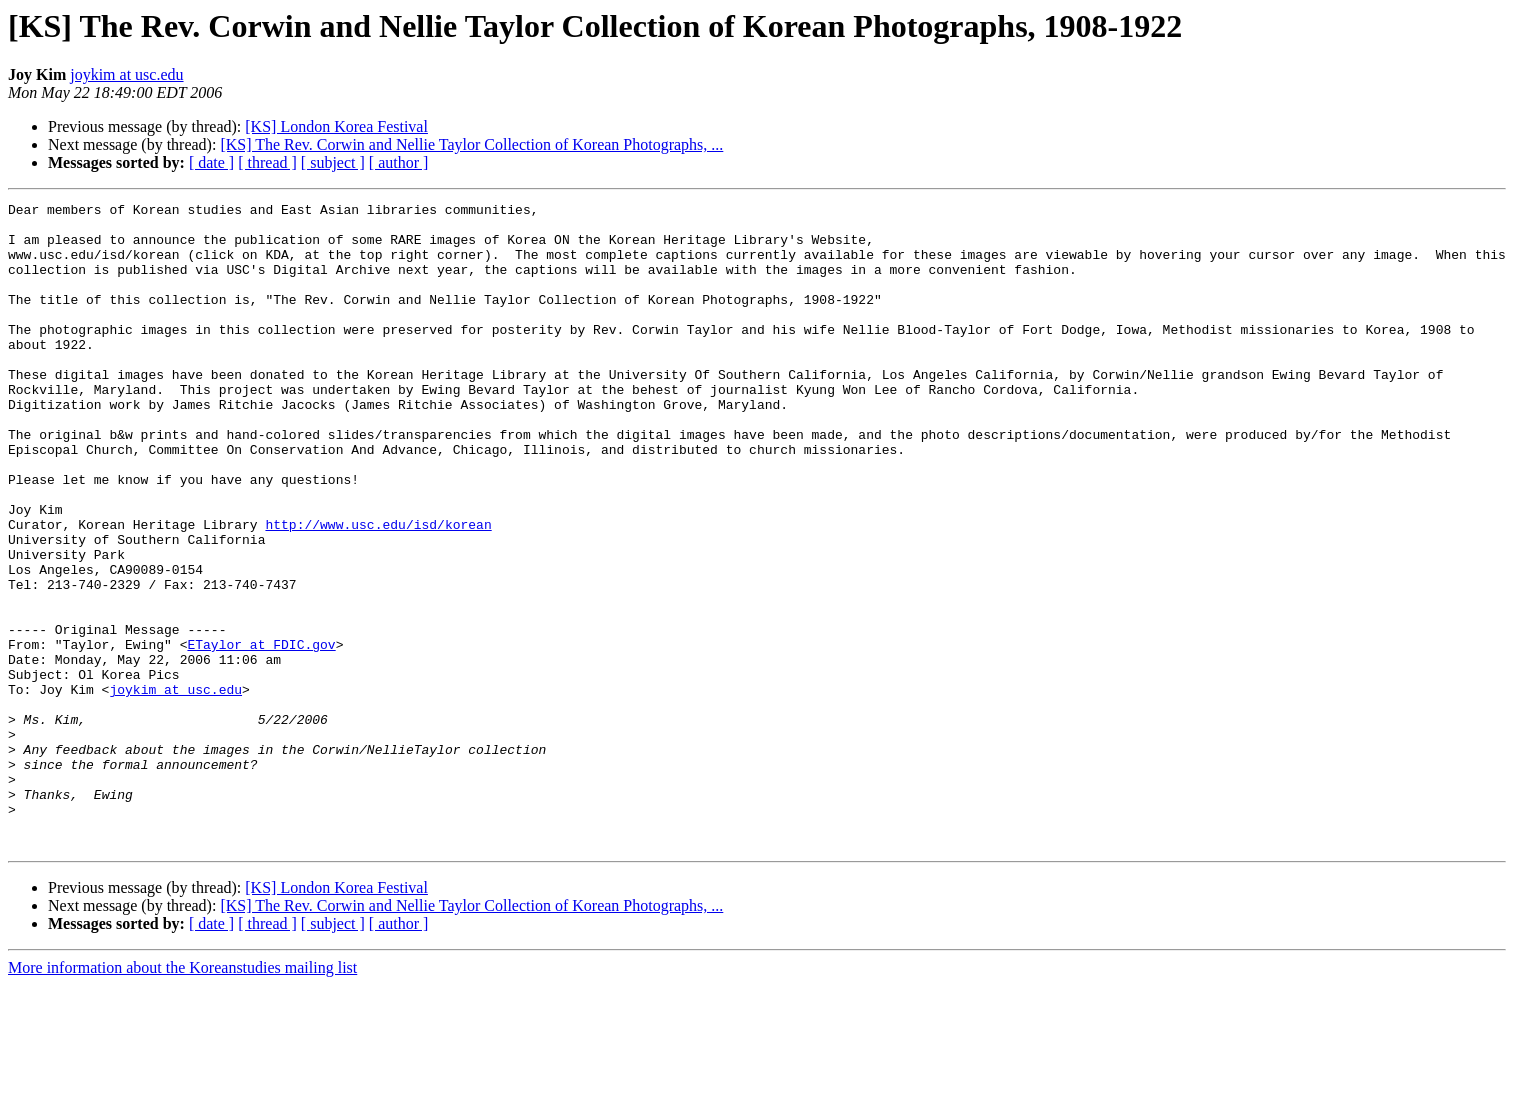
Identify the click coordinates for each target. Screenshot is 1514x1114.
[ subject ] (333, 162)
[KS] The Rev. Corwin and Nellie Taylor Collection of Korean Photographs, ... (471, 144)
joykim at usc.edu (126, 74)
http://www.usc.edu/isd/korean (378, 590)
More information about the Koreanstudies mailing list (182, 1096)
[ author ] (399, 162)
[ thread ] (267, 162)
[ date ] (211, 162)
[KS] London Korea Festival (336, 126)
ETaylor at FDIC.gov (261, 734)
